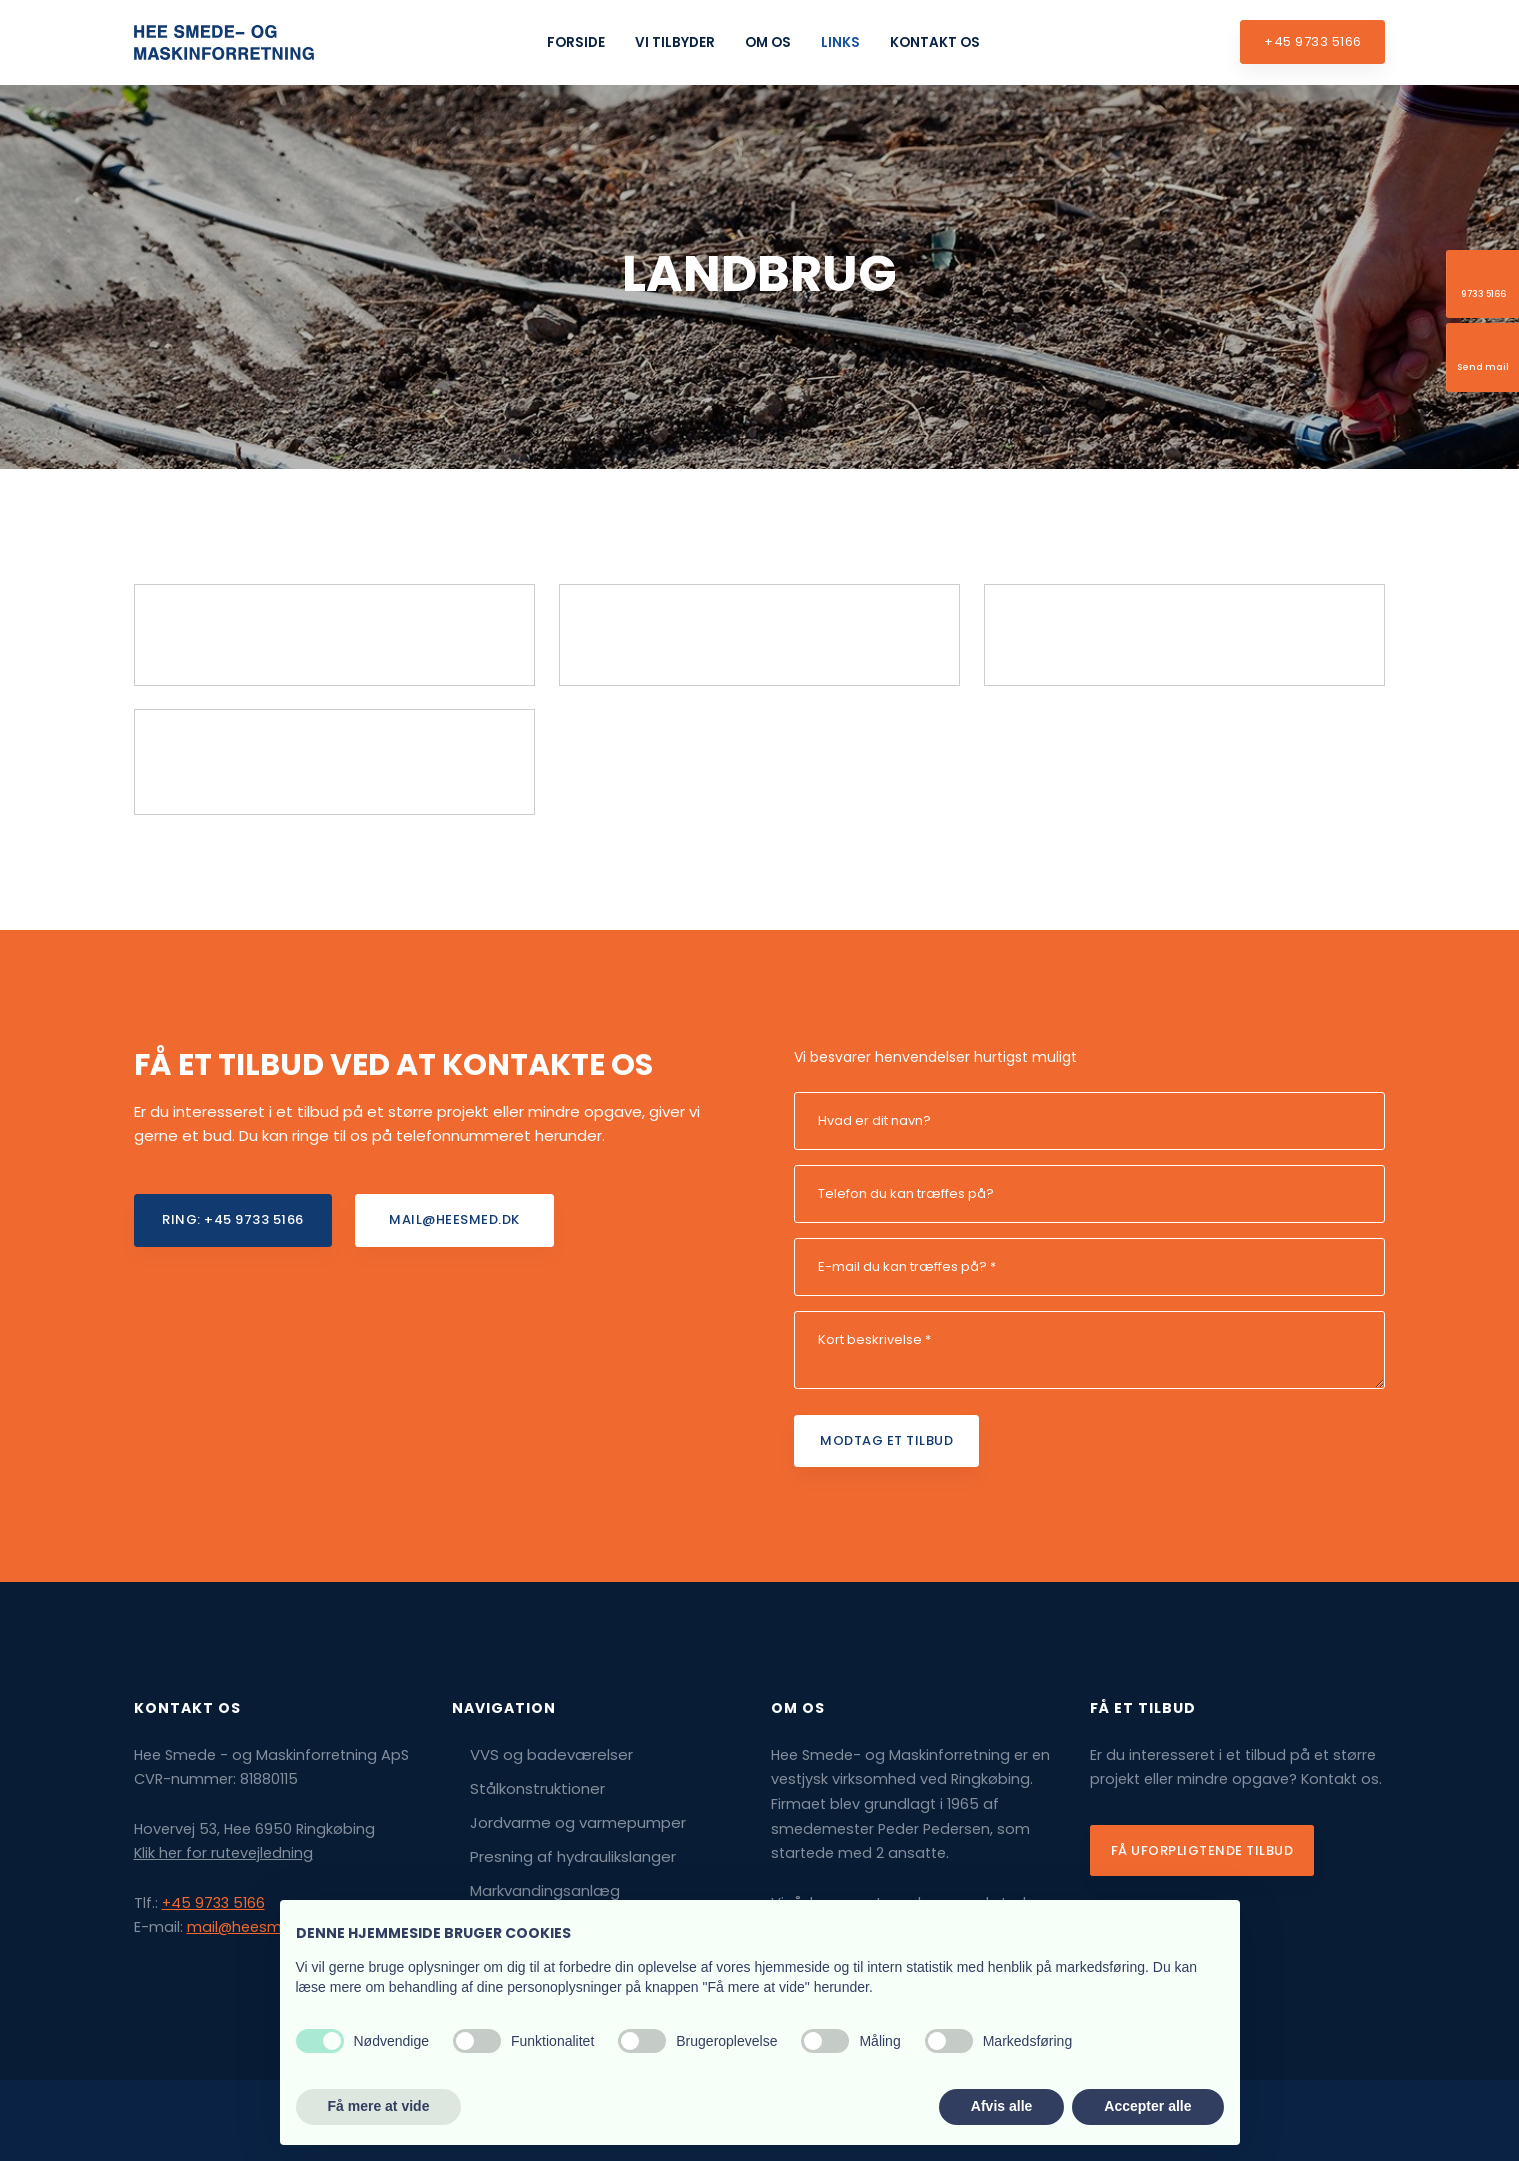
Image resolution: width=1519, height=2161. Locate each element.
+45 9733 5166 (213, 1903)
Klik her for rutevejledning (223, 1853)
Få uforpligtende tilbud (1202, 1850)
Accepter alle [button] (1147, 2106)
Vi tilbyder (675, 42)
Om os (768, 42)
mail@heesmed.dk (254, 1927)
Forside (576, 42)
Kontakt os (935, 42)
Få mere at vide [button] (379, 2106)
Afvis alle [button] (1001, 2106)
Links (840, 42)
